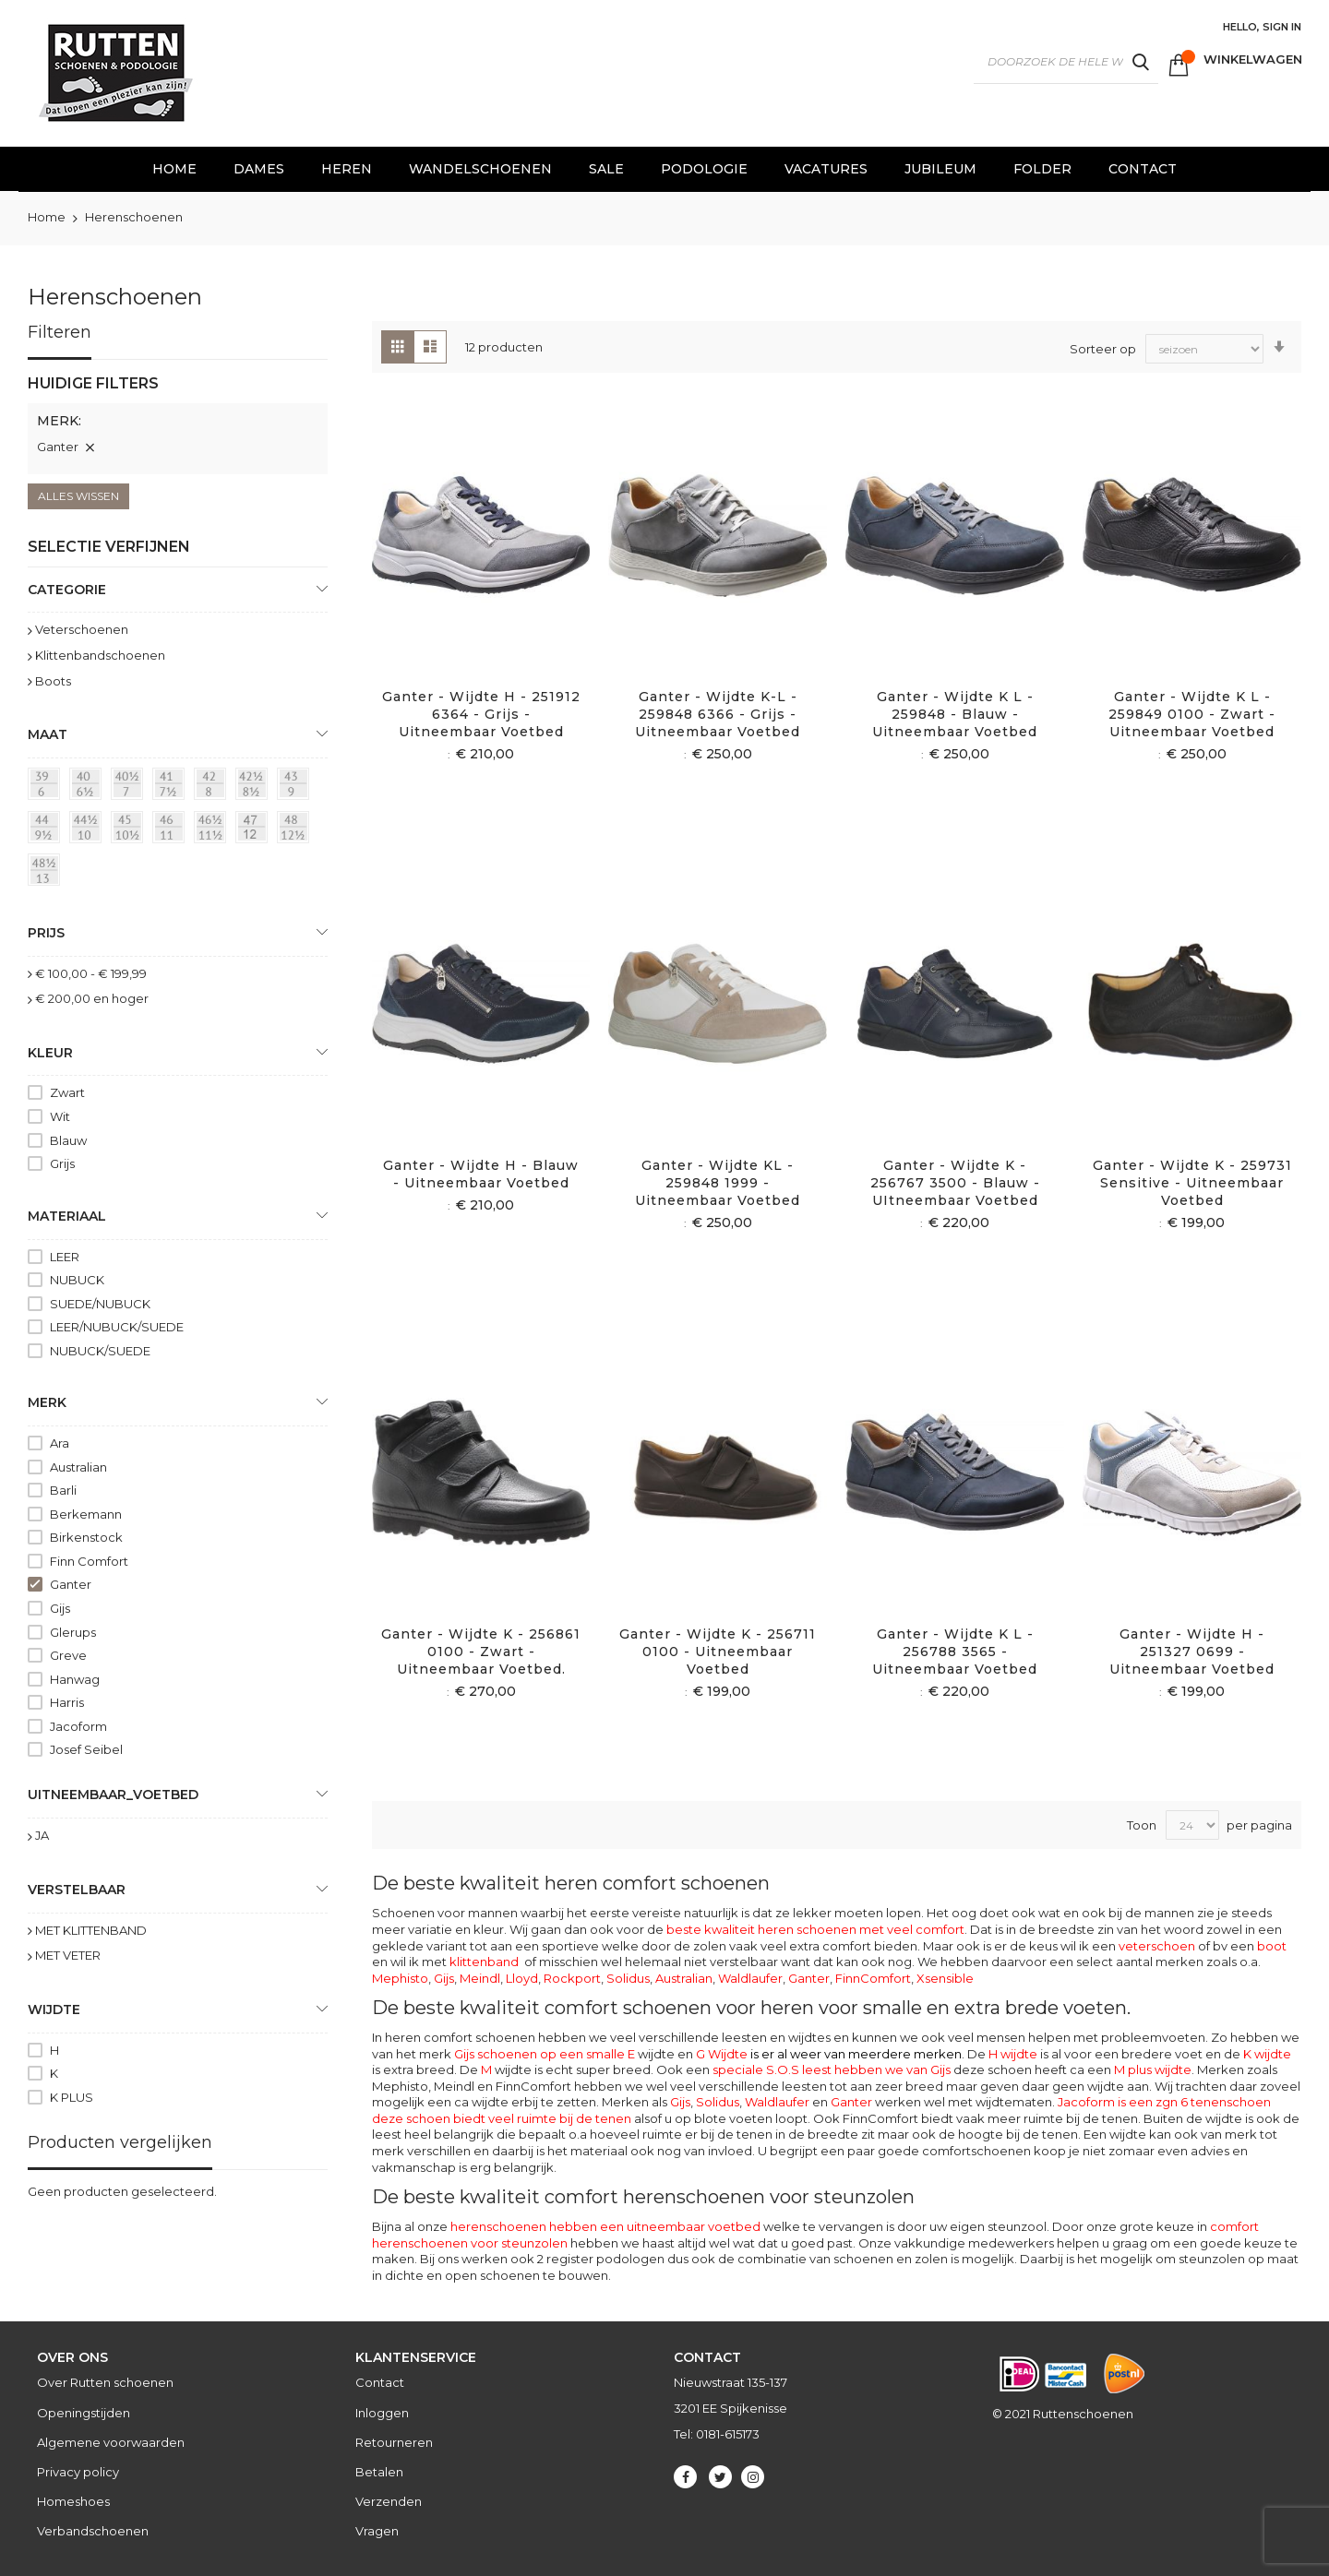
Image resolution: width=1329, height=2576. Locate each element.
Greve (68, 1655)
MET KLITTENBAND (91, 1930)
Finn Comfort (89, 1561)
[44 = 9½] (47, 830)
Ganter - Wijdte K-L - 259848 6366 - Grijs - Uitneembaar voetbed (717, 714)
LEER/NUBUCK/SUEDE (117, 1326)
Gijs (444, 1978)
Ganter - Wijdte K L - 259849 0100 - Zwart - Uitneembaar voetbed (1191, 714)
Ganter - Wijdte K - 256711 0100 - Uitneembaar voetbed (717, 1651)
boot (1272, 1945)
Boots (53, 681)
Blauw (68, 1140)
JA (42, 1835)
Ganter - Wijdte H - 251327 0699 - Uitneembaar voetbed (1192, 1651)
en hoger (92, 998)
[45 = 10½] (130, 830)
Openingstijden (83, 2412)
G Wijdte (829, 2053)
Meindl (480, 1978)
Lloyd (522, 1978)
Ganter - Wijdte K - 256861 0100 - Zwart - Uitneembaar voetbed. (481, 1651)
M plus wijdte (1152, 2069)
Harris (67, 1702)
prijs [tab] (46, 932)
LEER (64, 1256)
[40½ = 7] (130, 787)
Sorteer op (1103, 347)
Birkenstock (86, 1537)
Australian (683, 1978)
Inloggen (382, 2412)
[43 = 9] (296, 787)
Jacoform (78, 1726)
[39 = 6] (47, 787)
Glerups (73, 1632)
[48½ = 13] (47, 872)
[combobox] (1066, 61)
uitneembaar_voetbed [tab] (113, 1794)
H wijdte (1012, 2053)
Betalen (379, 2471)
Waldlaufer (750, 1978)
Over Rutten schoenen (105, 2382)
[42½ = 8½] (254, 787)
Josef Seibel (86, 1749)
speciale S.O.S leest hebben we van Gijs (831, 2069)
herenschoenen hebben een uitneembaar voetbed (605, 2226)
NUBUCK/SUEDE (100, 1350)
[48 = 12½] (296, 830)
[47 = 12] (254, 830)
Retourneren (394, 2442)
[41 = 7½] (171, 787)
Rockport (572, 1978)
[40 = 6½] (88, 787)
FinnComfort (873, 1978)
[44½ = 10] (88, 830)
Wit (60, 1116)
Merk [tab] (47, 1402)
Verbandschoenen (93, 2530)
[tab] (178, 423)
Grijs (62, 1163)
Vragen (377, 2530)
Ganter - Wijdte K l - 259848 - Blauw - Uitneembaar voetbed (954, 714)
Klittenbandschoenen (100, 655)
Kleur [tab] (50, 1052)
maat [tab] (47, 734)
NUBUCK (77, 1279)
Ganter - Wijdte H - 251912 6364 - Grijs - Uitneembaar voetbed (481, 714)
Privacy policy (78, 2471)
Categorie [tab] (67, 589)
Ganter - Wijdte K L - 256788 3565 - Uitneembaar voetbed (954, 1651)
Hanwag (75, 1679)
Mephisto (400, 1978)
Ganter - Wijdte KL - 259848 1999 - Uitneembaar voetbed (717, 1183)
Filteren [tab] (59, 332)
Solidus (628, 1978)
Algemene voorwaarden (111, 2442)
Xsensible (945, 1978)
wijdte (506, 2069)
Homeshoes (73, 2501)
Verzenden (388, 2501)
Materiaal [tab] (67, 1216)
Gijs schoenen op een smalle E (544, 2053)
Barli (63, 1490)
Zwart (67, 1092)
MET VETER (68, 1955)
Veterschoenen (81, 629)
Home (48, 216)
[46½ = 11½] (213, 830)
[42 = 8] (213, 787)
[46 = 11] (171, 830)
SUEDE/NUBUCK (100, 1303)
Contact (379, 2382)
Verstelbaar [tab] (77, 1889)
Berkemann (86, 1514)
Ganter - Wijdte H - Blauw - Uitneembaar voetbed (481, 1174)
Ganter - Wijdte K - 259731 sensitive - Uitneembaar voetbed (1192, 1183)
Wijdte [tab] (54, 2009)
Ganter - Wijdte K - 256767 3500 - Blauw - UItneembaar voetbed (955, 1183)
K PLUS (71, 2097)
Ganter (809, 1978)
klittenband (484, 1961)
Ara (59, 1443)
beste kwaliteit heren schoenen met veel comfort (815, 1929)
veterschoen (1157, 1945)
